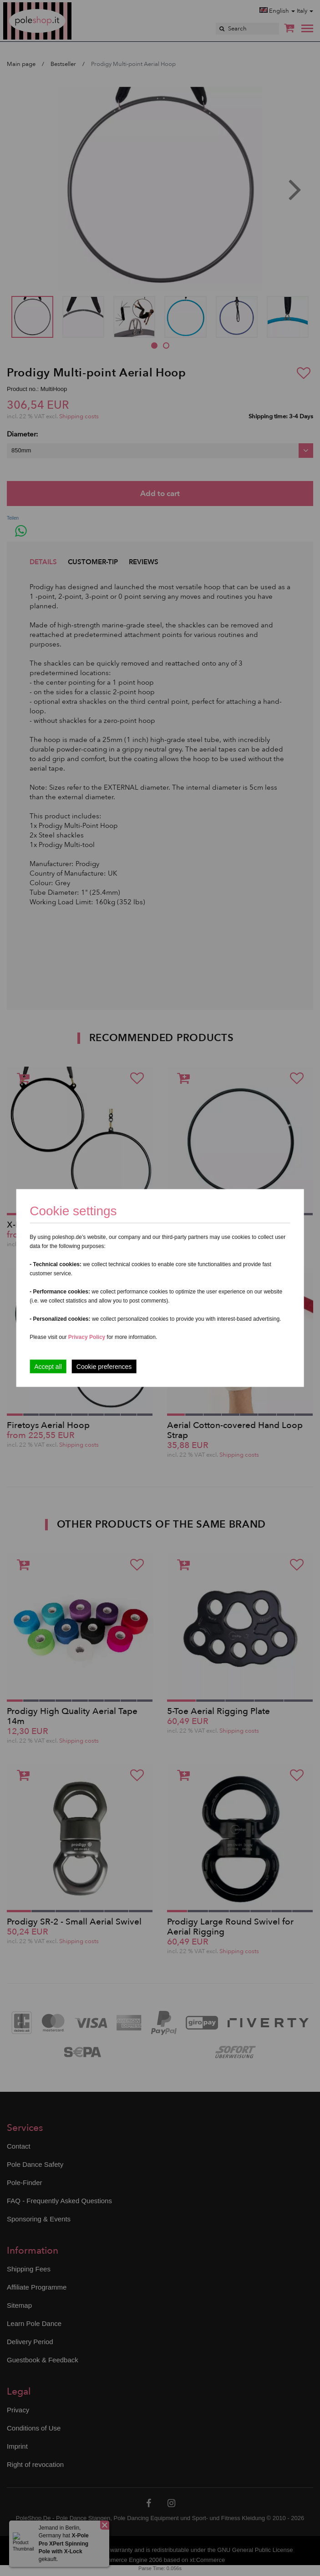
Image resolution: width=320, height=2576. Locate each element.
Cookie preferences (104, 1366)
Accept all (48, 1366)
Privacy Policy (86, 1337)
